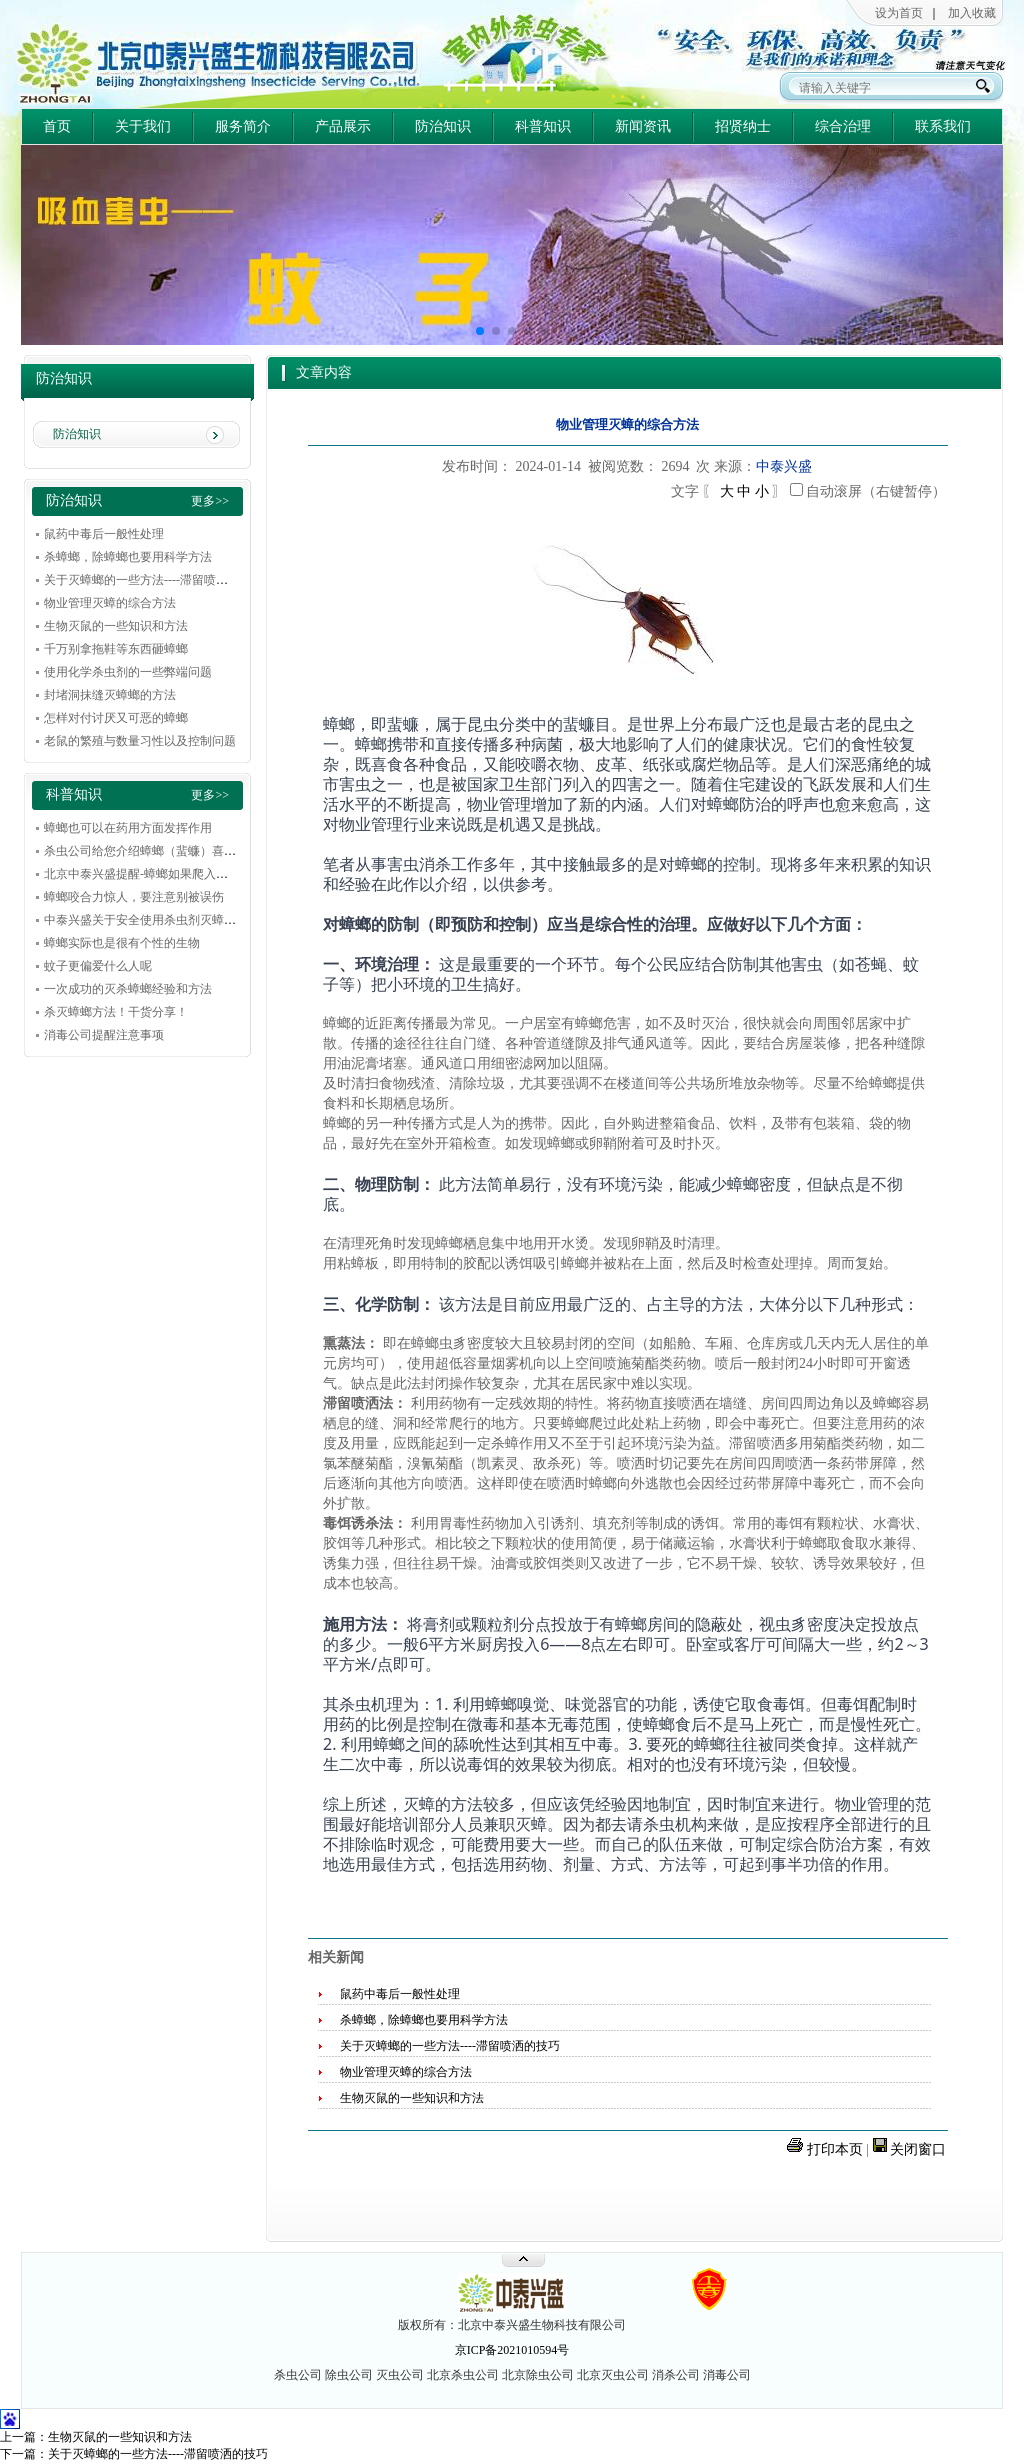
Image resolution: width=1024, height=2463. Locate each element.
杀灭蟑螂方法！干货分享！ (116, 1012)
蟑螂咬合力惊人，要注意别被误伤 (134, 897)
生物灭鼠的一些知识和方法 (116, 626)
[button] (480, 331)
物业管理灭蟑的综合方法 (110, 603)
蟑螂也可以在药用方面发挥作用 (128, 828)
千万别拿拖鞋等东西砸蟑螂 (116, 649)
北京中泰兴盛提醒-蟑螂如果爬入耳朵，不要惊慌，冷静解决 (202, 874)
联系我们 (943, 126)
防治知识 (443, 126)
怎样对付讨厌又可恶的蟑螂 (116, 718)
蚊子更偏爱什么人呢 (98, 966)
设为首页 (899, 13)
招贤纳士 (743, 126)
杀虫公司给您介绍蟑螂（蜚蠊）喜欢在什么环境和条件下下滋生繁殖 (224, 851)
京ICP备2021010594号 (512, 2350)
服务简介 (243, 126)
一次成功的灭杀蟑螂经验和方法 (128, 989)
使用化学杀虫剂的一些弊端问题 (128, 672)
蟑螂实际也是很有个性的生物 (122, 943)
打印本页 (835, 2149)
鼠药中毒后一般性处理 (104, 534)
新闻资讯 (643, 126)
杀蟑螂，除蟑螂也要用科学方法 (128, 557)
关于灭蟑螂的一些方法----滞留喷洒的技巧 (154, 580)
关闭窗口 (918, 2149)
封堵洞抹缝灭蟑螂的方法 (110, 695)
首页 (57, 126)
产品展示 (343, 126)
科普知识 (543, 126)
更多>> (210, 501)
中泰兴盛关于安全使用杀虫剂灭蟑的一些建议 (164, 920)
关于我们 (143, 126)
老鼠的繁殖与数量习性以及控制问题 (140, 741)
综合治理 (843, 126)
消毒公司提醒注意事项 (104, 1035)
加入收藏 (972, 13)
